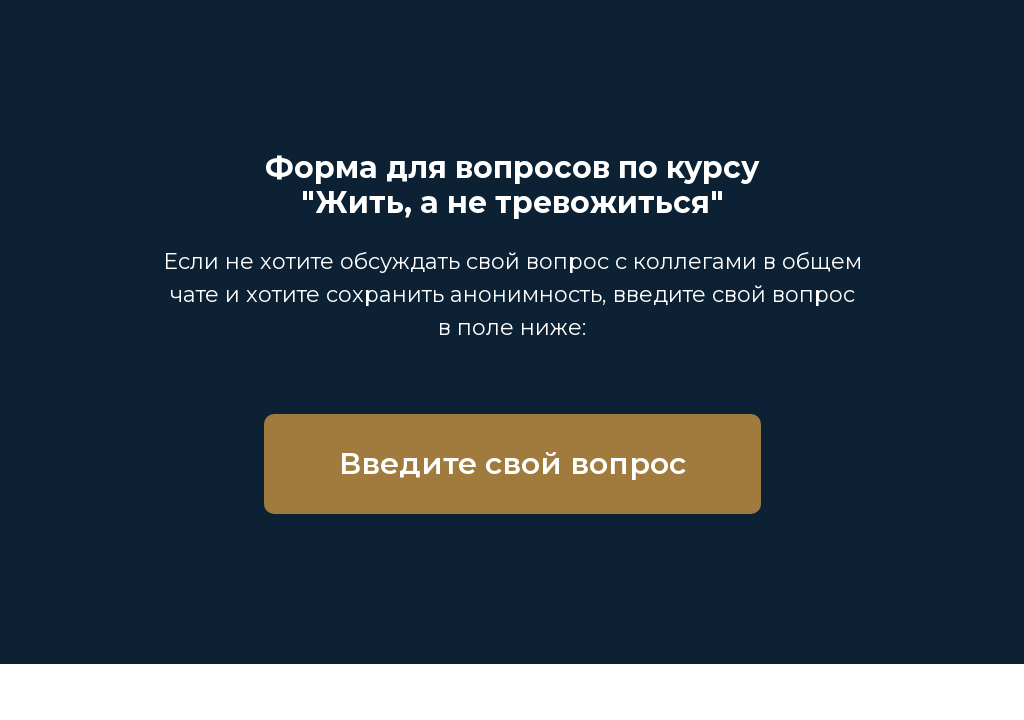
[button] (512, 464)
